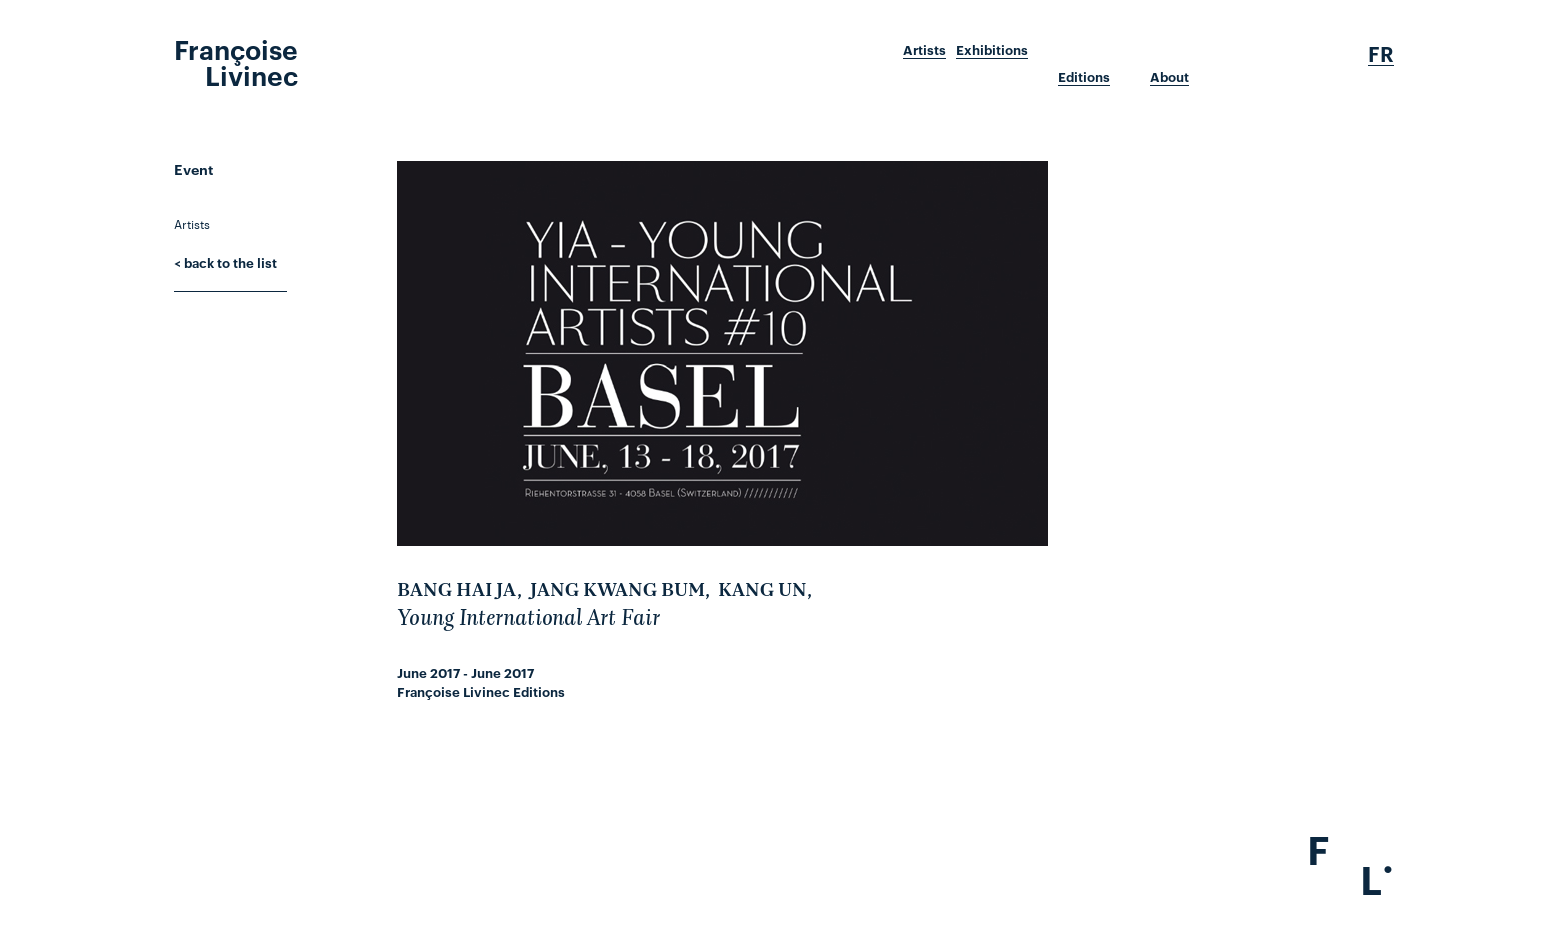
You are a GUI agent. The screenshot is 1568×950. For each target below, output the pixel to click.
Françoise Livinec (236, 61)
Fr (1381, 54)
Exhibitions (992, 50)
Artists (924, 50)
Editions (1084, 77)
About (1169, 77)
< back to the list (225, 262)
